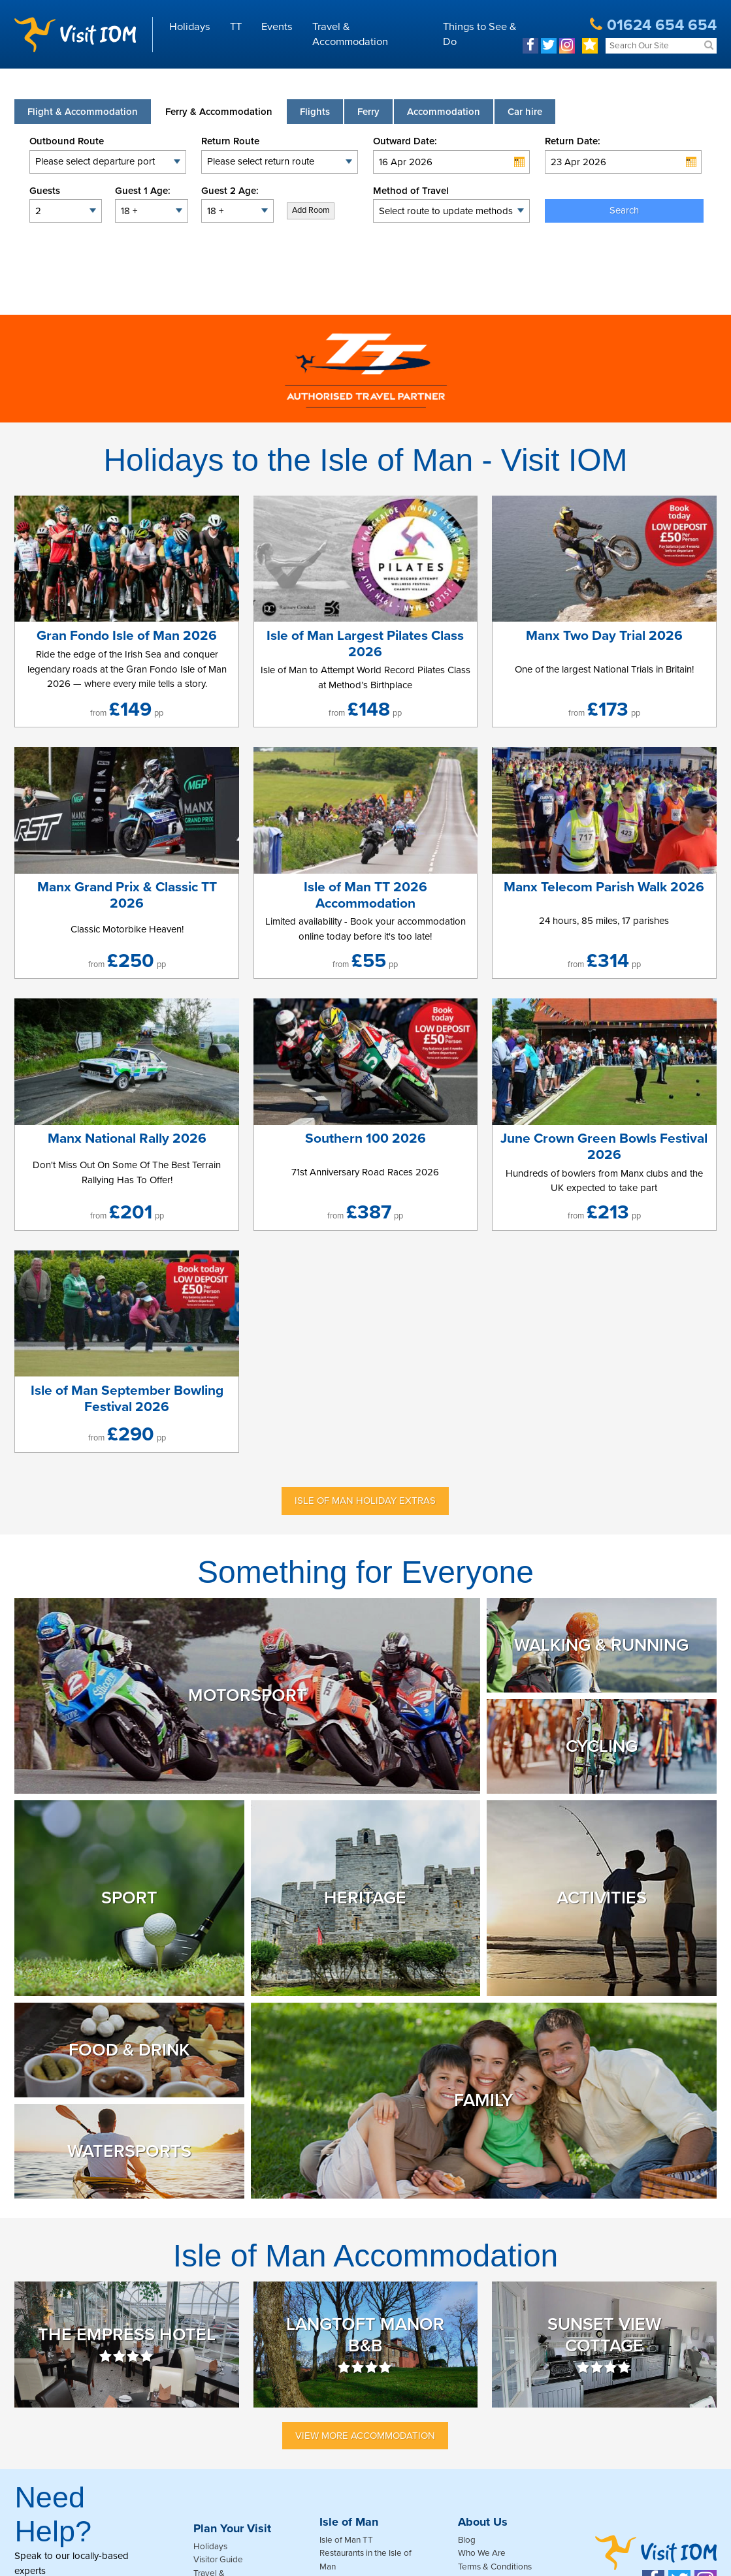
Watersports (129, 2151)
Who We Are (482, 2553)
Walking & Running (601, 1645)
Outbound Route (66, 141)
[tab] (82, 111)
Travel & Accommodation (350, 34)
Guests (44, 191)
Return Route (230, 141)
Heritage (365, 1898)
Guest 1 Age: (143, 191)
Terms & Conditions (495, 2567)
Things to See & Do (480, 34)
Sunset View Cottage (604, 2345)
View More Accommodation (365, 2435)
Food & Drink (129, 2050)
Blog (467, 2540)
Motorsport (247, 1695)
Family (483, 2100)
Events (277, 26)
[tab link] (525, 111)
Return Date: (572, 141)
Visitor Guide (218, 2559)
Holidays (189, 26)
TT (236, 26)
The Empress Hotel (127, 2344)
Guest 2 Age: (230, 191)
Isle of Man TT (346, 2540)
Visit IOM (75, 34)
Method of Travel (411, 191)
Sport (129, 1898)
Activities (602, 1898)
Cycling (602, 1746)
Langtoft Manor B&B (365, 2345)
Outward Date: (405, 141)
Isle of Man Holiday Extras (365, 1500)
